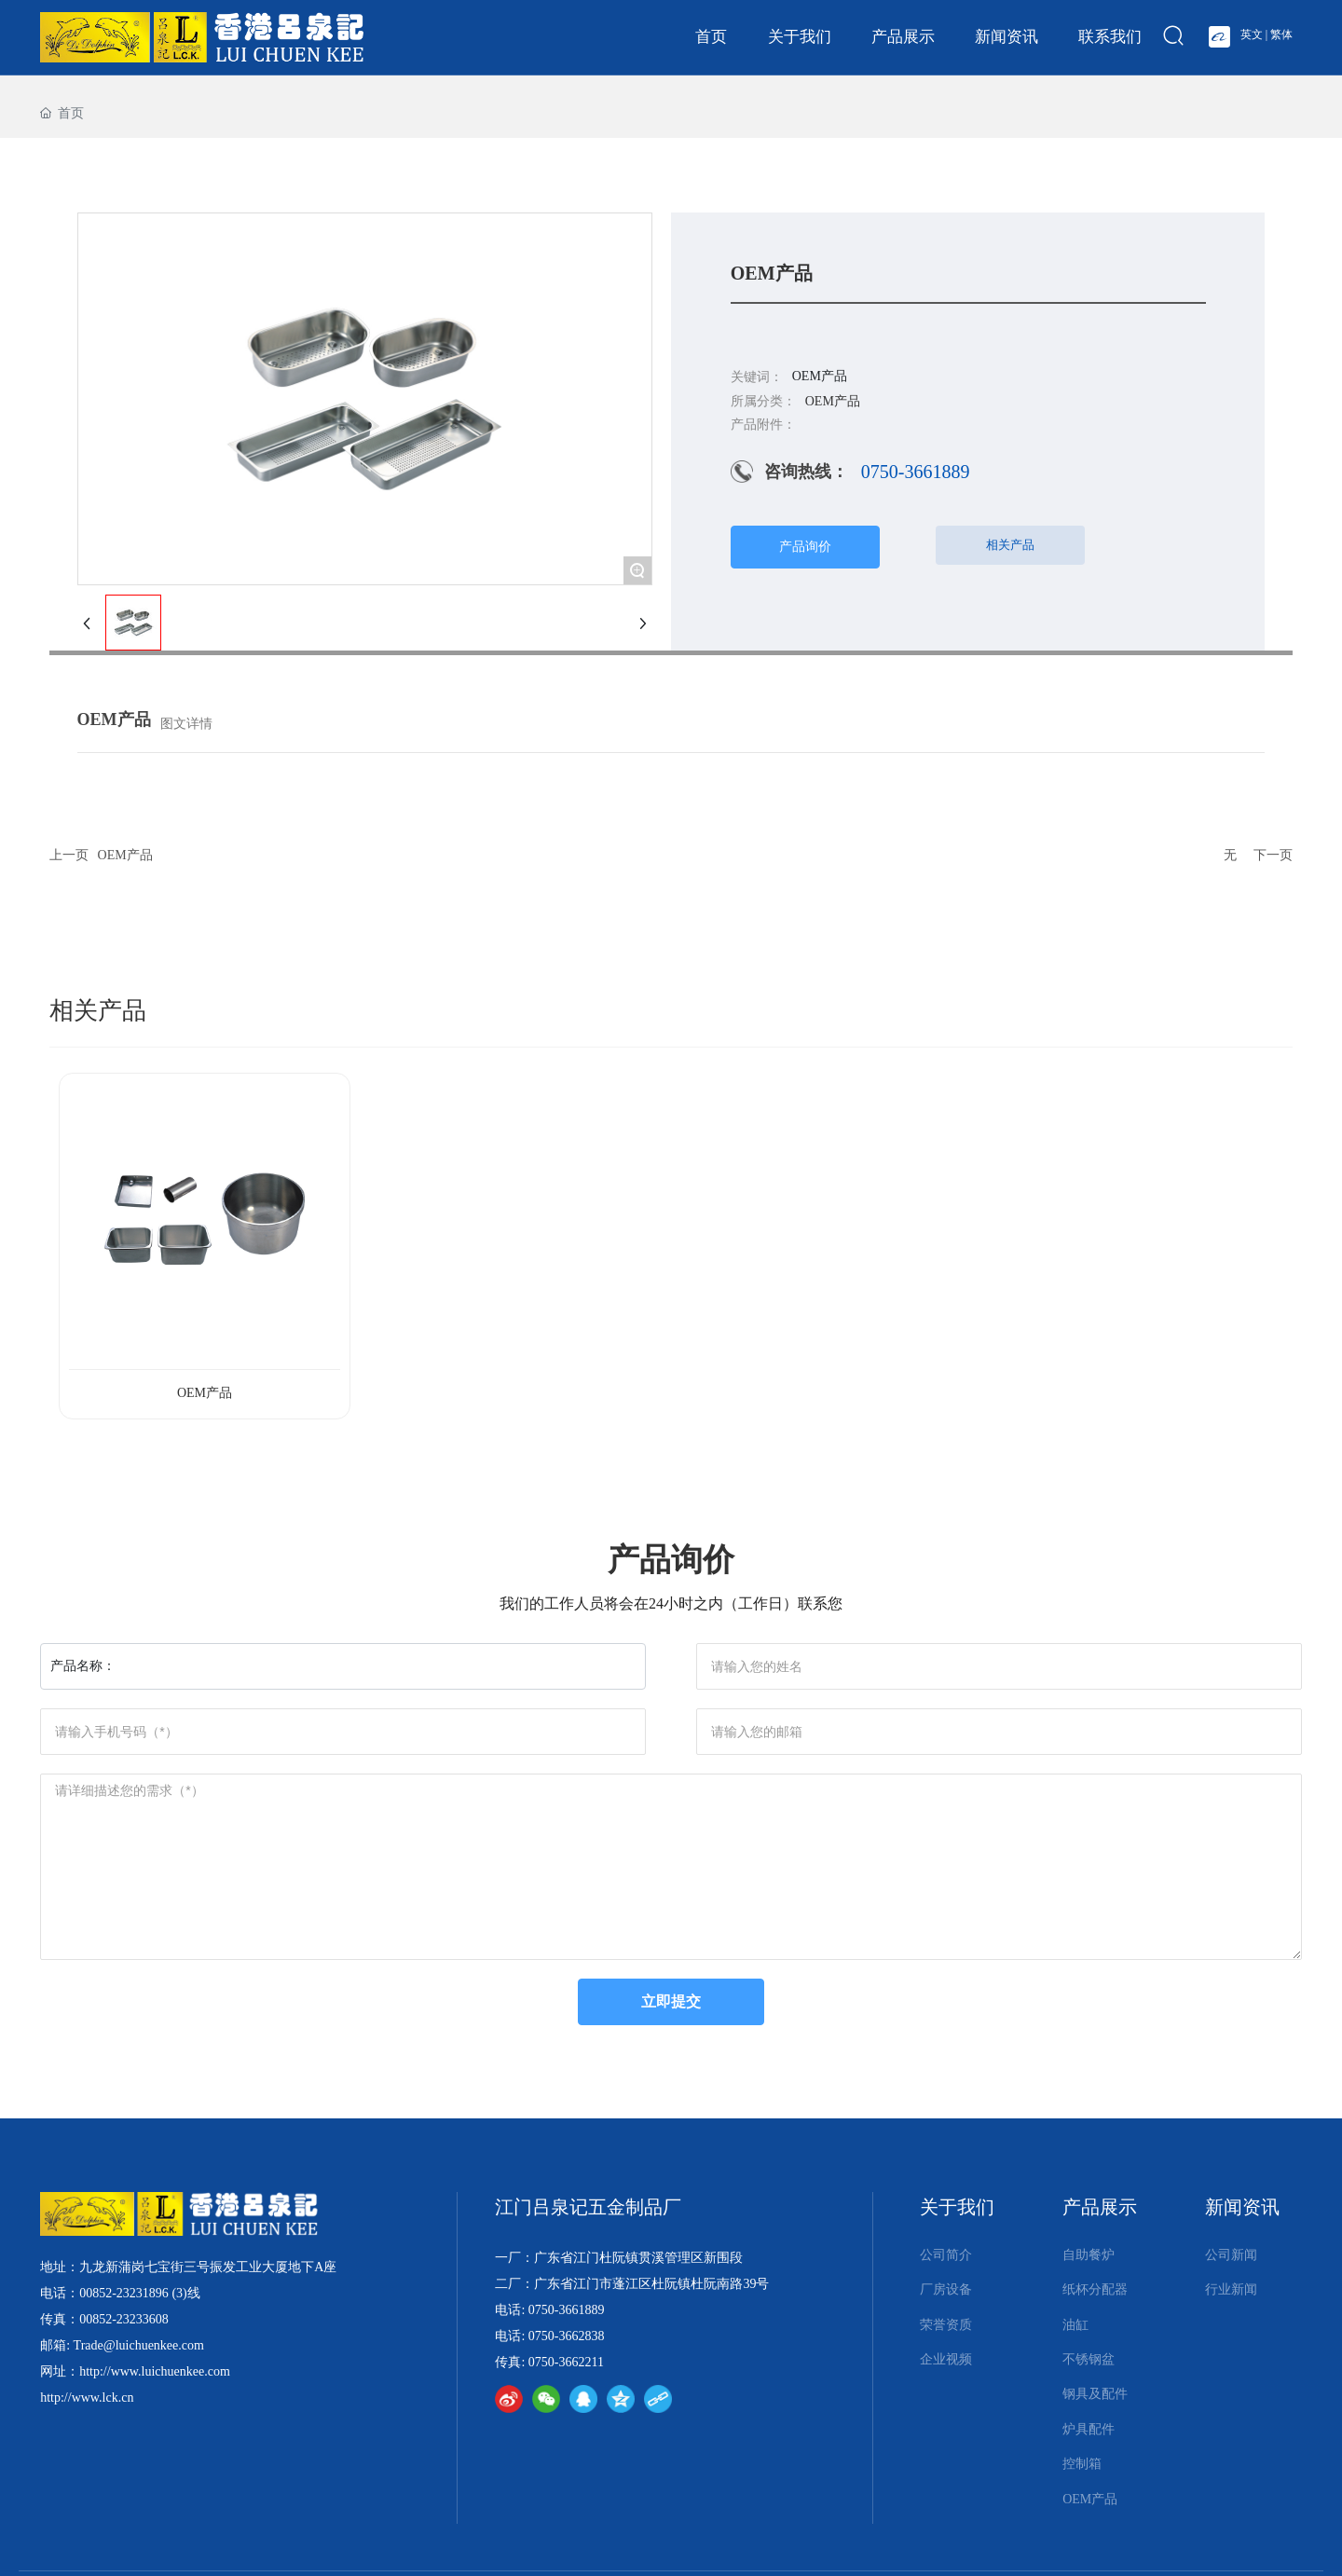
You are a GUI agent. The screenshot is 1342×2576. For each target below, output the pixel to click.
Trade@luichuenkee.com (139, 2345)
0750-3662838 (566, 2336)
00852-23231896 (124, 2293)
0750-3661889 (915, 471)
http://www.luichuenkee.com (154, 2371)
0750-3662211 (566, 2362)
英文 (1251, 34)
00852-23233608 (124, 2319)
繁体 (1281, 34)
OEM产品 (125, 855)
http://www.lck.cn (86, 2398)
